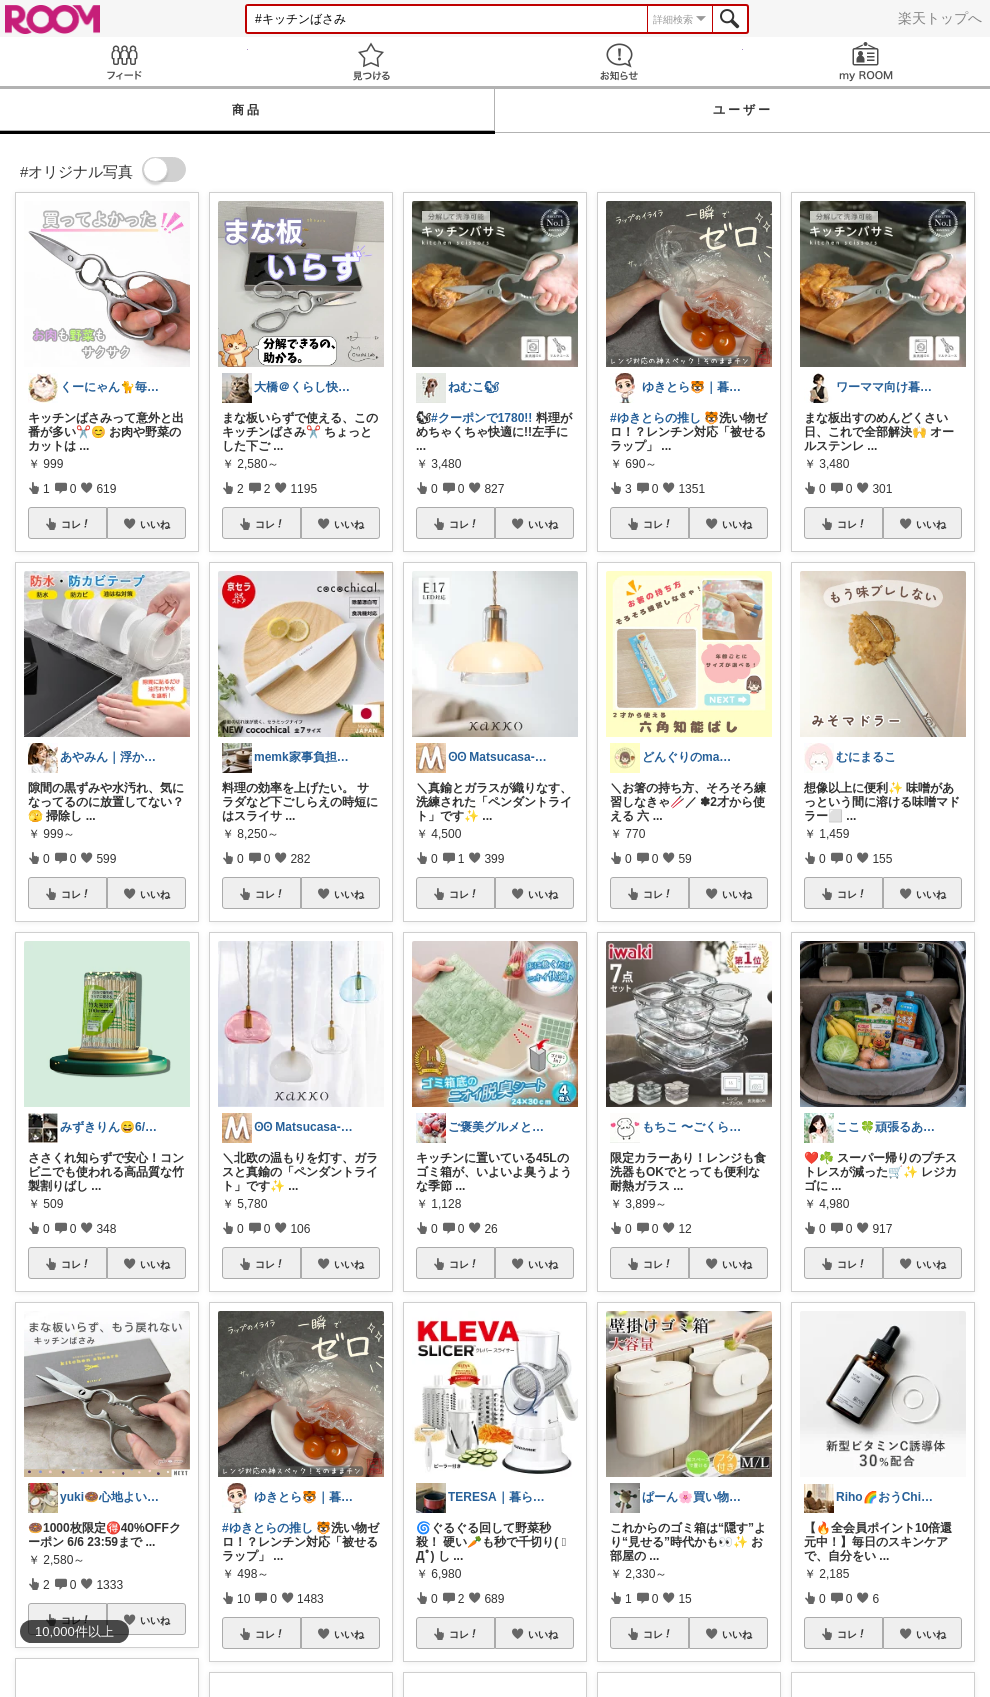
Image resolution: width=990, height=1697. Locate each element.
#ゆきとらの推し (267, 1528)
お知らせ (619, 61)
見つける (372, 61)
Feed (124, 61)
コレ (76, 524)
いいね (155, 524)
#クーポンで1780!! (481, 418)
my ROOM (867, 61)
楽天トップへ (940, 18)
